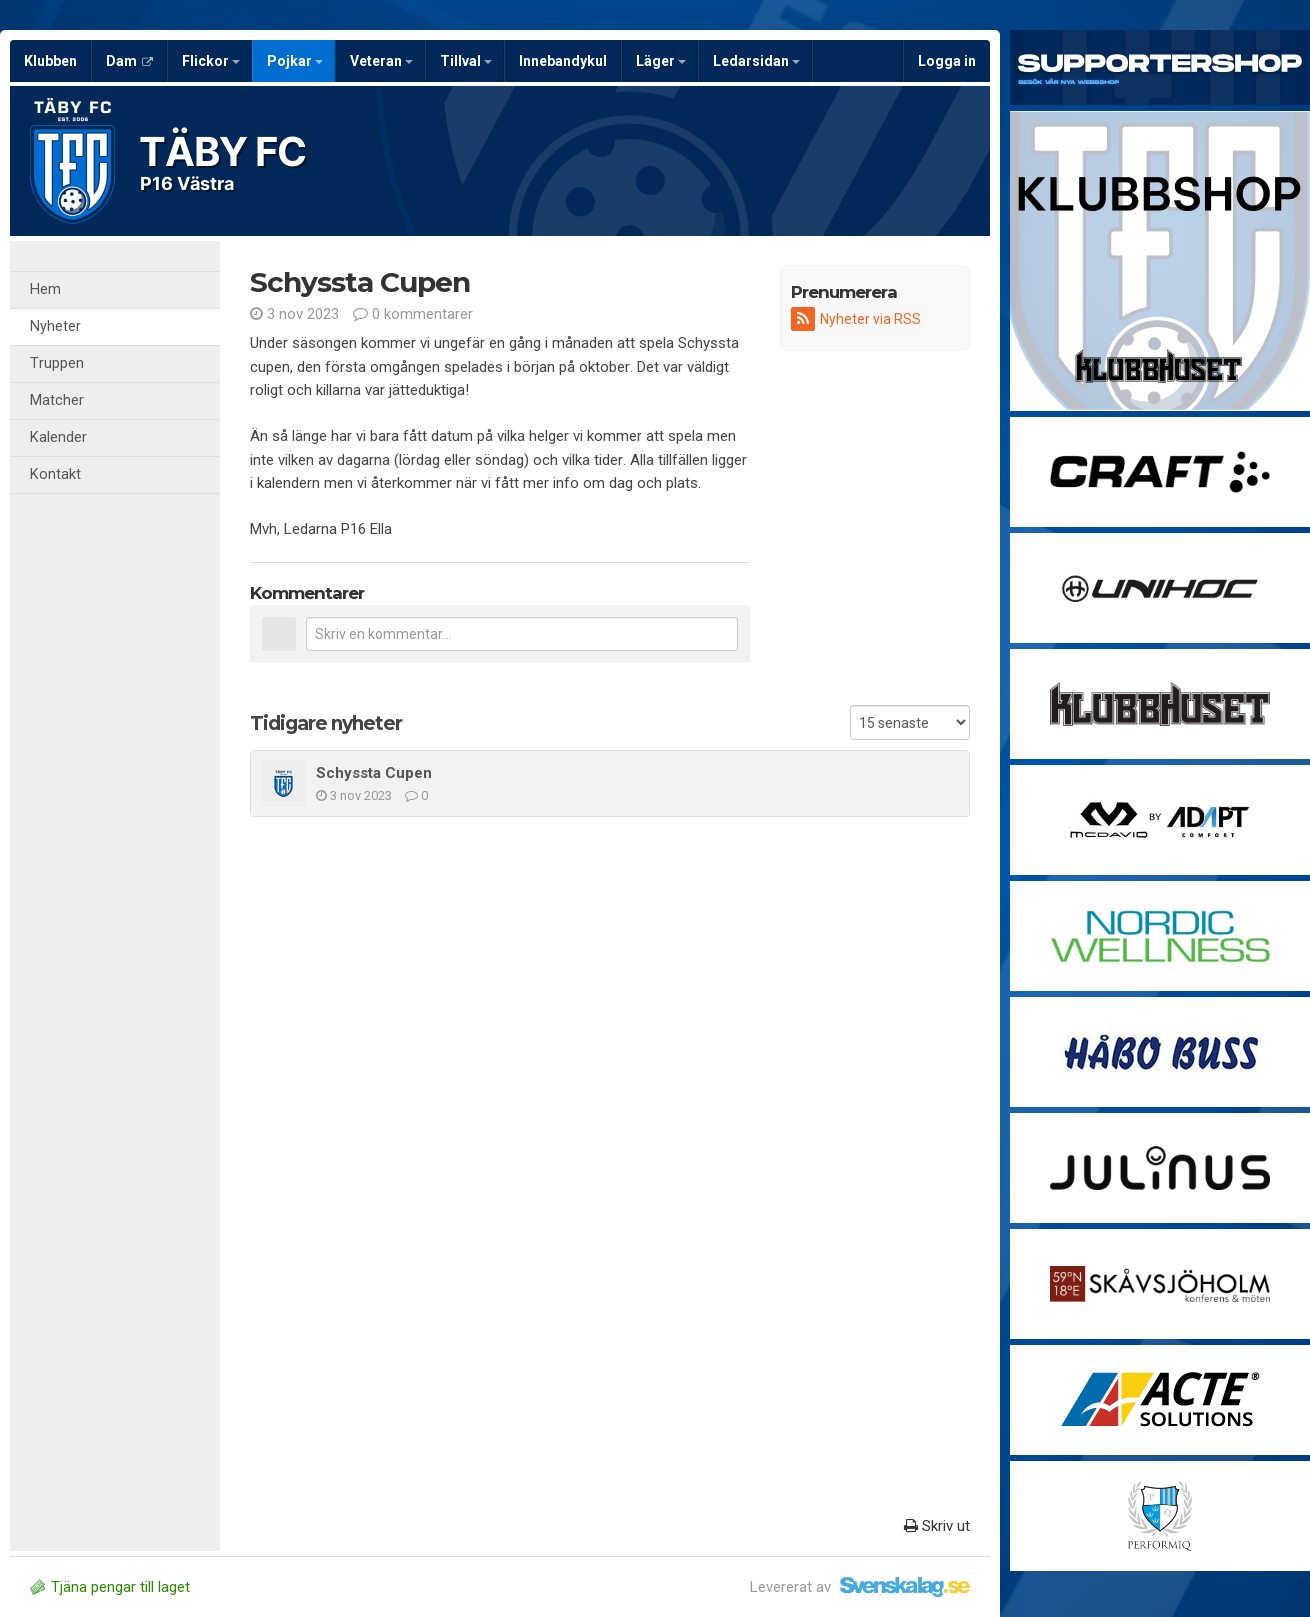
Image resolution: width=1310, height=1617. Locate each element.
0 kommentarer (413, 314)
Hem (45, 289)
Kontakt (55, 474)
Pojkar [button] (295, 61)
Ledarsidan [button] (756, 61)
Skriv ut (937, 1526)
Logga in (947, 61)
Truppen (57, 363)
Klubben (50, 61)
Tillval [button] (466, 61)
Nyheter (55, 326)
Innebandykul (563, 61)
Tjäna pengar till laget (110, 1587)
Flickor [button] (211, 61)
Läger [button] (661, 61)
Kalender (58, 437)
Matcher (57, 400)
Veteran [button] (381, 61)
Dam (129, 61)
